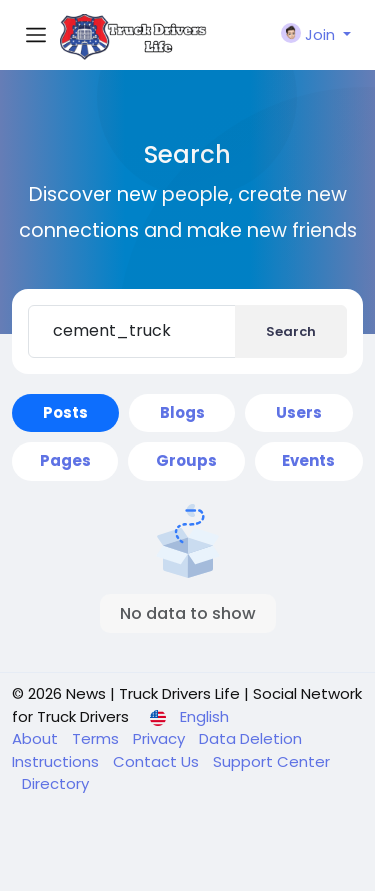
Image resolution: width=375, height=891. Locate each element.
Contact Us (158, 761)
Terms (97, 738)
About (37, 738)
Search (291, 331)
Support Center (271, 761)
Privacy (161, 738)
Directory (55, 783)
